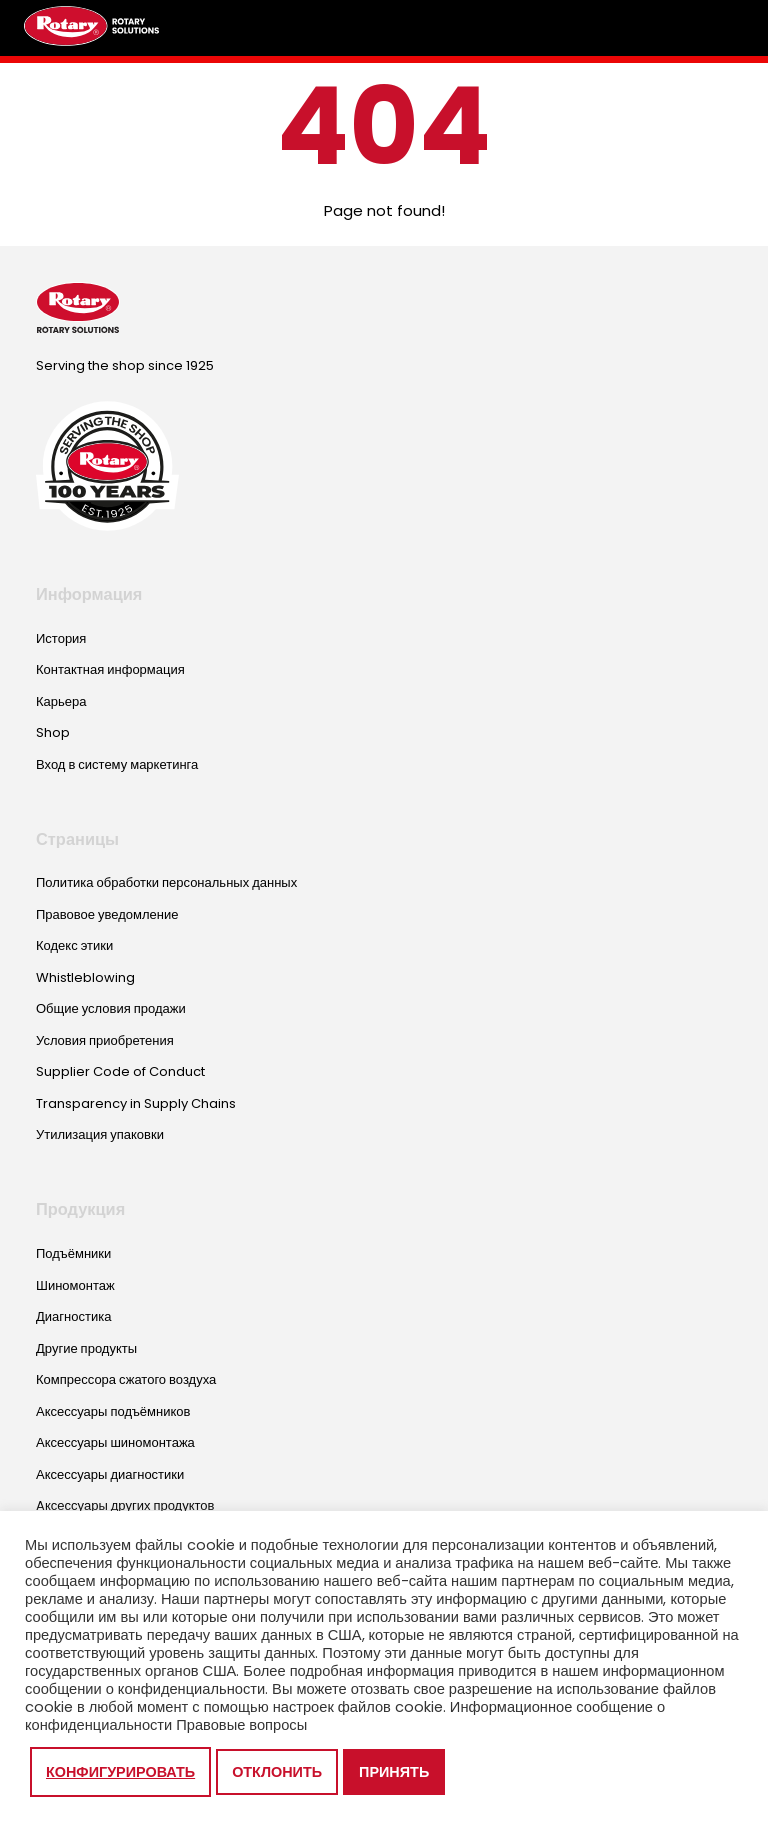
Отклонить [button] (277, 1772)
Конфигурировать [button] (120, 1772)
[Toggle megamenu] (723, 28)
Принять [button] (394, 1772)
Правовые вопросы (241, 1725)
